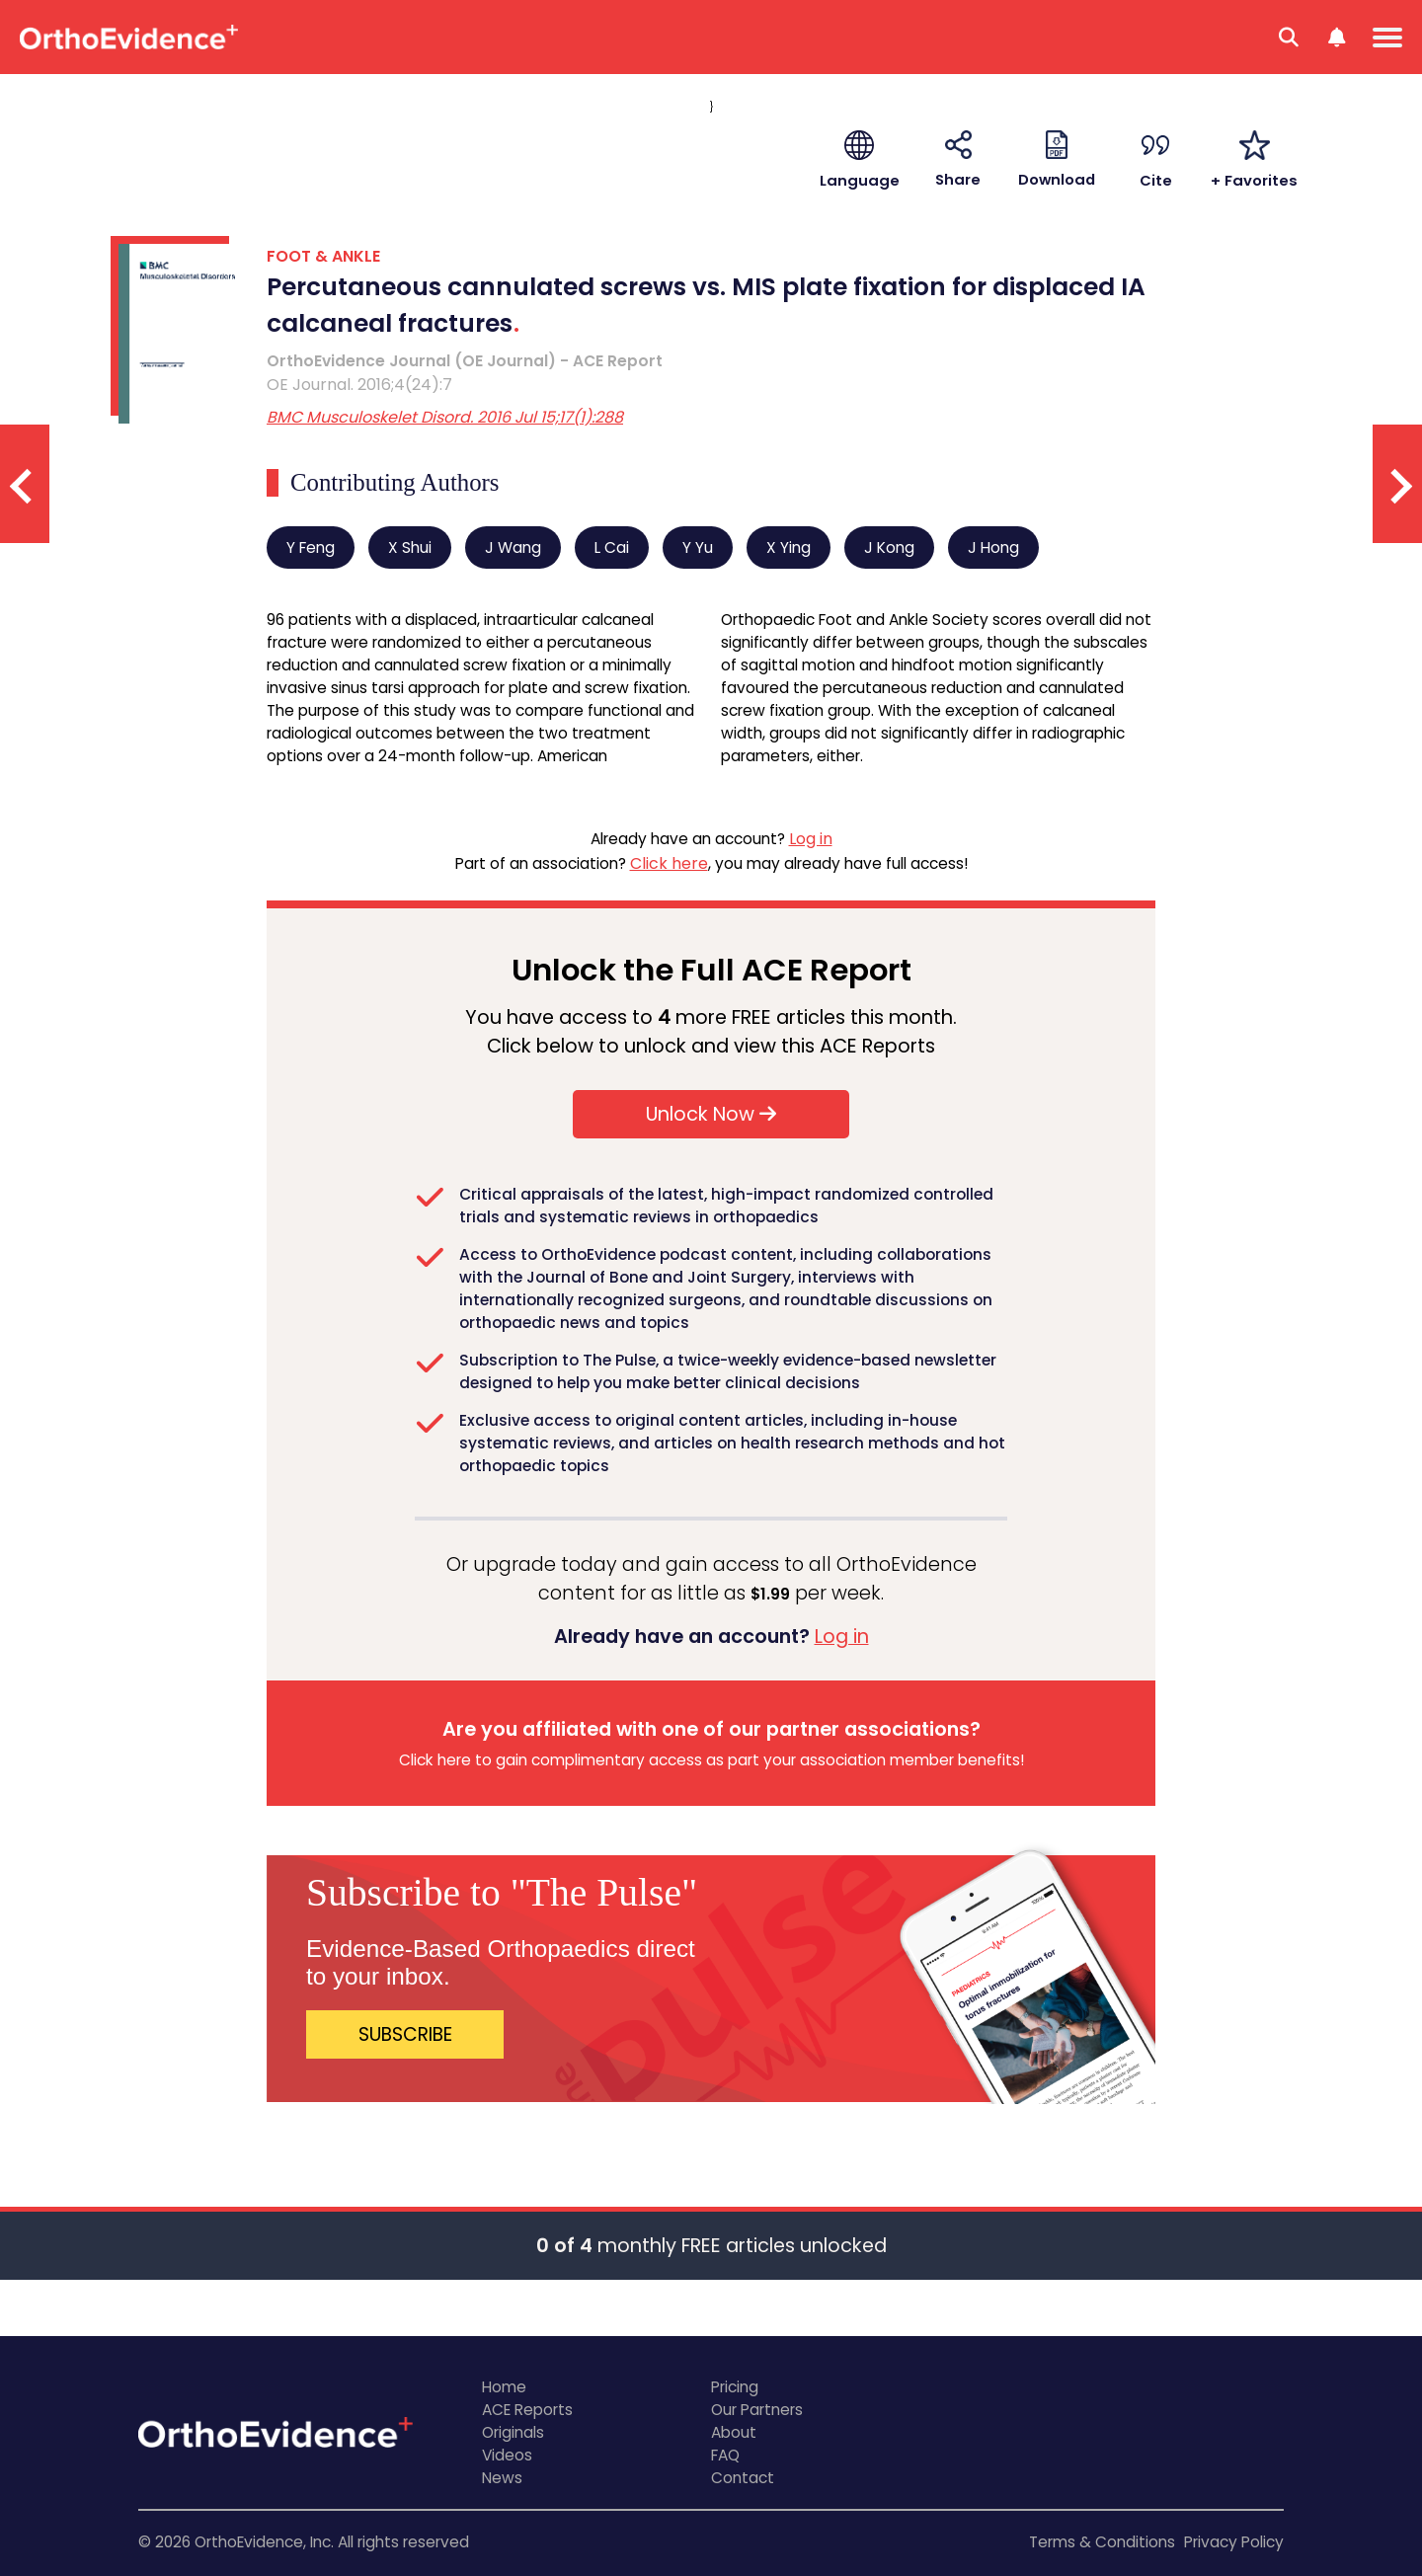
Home (504, 2387)
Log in (810, 838)
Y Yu (697, 547)
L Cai (611, 547)
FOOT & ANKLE (323, 256)
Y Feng (310, 547)
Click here (669, 863)
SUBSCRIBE (405, 2034)
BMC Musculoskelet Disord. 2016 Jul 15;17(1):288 (445, 417)
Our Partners (757, 2409)
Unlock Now (711, 1114)
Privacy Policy (1234, 2542)
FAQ (725, 2455)
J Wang (513, 547)
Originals (513, 2432)
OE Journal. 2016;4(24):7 (359, 384)
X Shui (410, 547)
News (502, 2477)
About (733, 2432)
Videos (507, 2455)
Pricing (734, 2387)
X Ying (788, 547)
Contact (742, 2477)
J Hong (993, 547)
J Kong (889, 547)
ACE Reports (527, 2409)
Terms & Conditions (1102, 2542)
